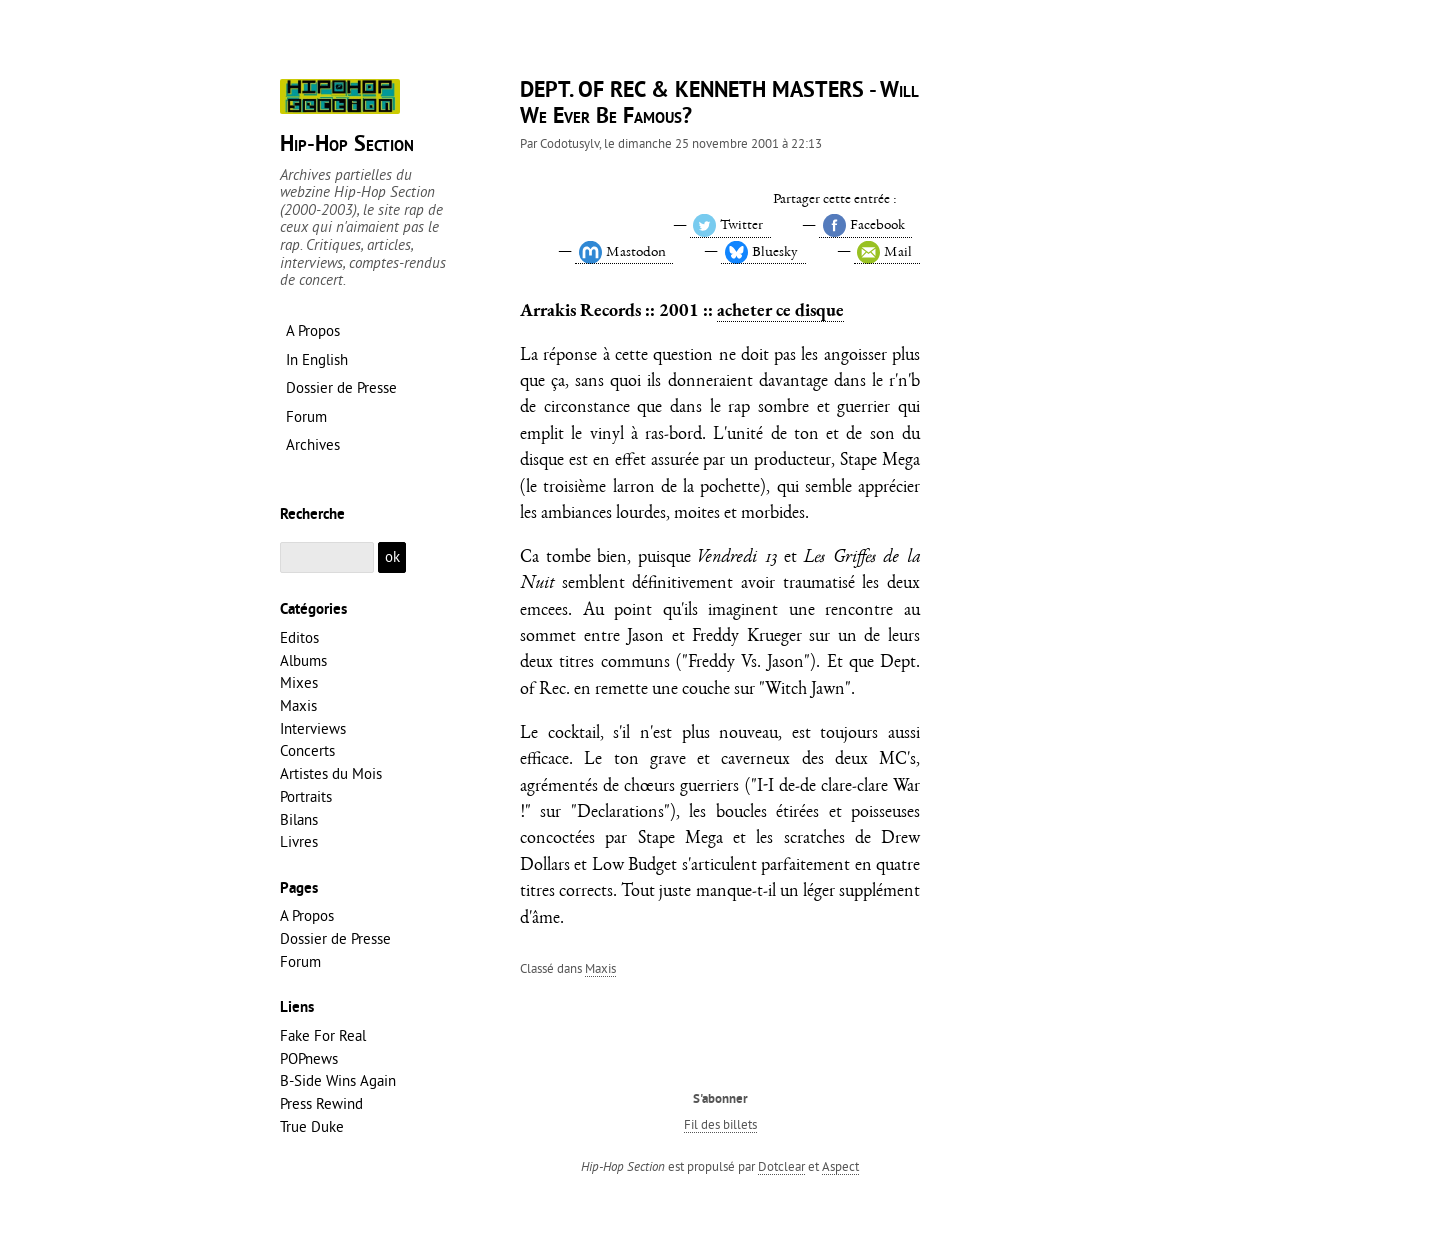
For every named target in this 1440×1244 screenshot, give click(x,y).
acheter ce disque (780, 309)
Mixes (299, 682)
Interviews (313, 728)
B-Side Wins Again (338, 1080)
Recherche (312, 515)
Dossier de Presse (335, 938)
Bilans (299, 819)
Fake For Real (323, 1035)
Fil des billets (720, 1124)
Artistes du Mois (331, 773)
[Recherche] (327, 557)
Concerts (307, 750)
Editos (299, 637)
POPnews (309, 1058)
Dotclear (781, 1166)
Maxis (600, 968)
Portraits (306, 796)
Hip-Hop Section (347, 145)
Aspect (840, 1166)
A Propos (307, 915)
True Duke (312, 1126)
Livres (299, 841)
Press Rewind (321, 1103)
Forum (300, 961)
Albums (303, 660)
